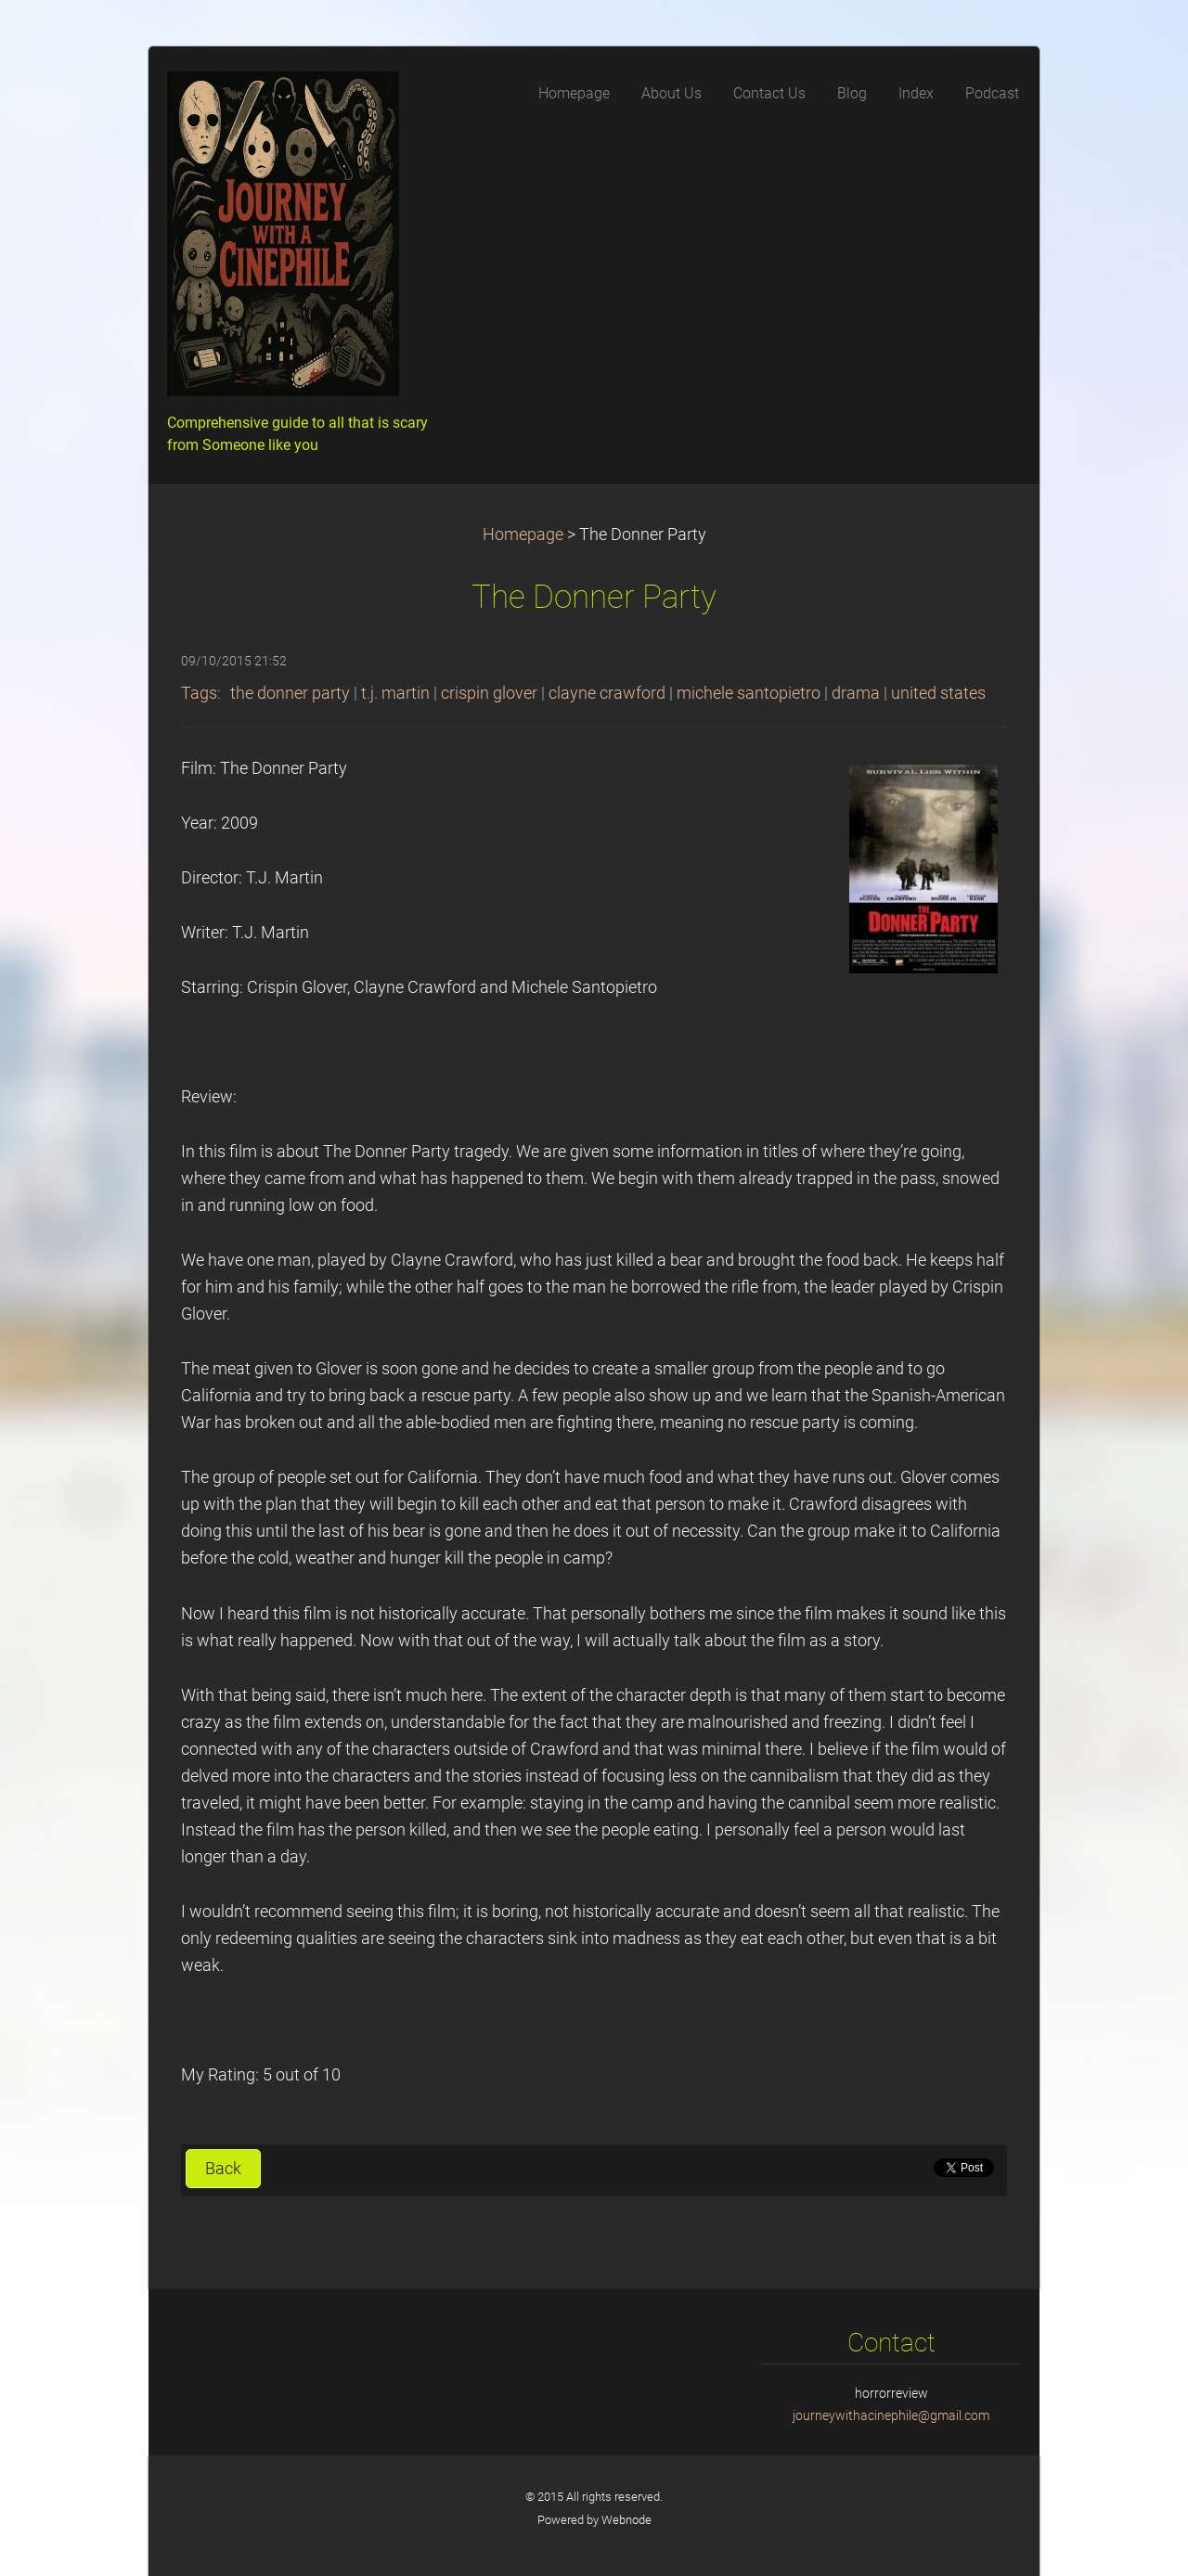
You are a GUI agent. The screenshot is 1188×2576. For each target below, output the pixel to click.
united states (938, 693)
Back (223, 2168)
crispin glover (489, 693)
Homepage (523, 534)
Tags (199, 693)
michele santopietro (748, 693)
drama (856, 693)
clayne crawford (607, 693)
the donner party (290, 693)
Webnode (626, 2520)
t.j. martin (395, 693)
